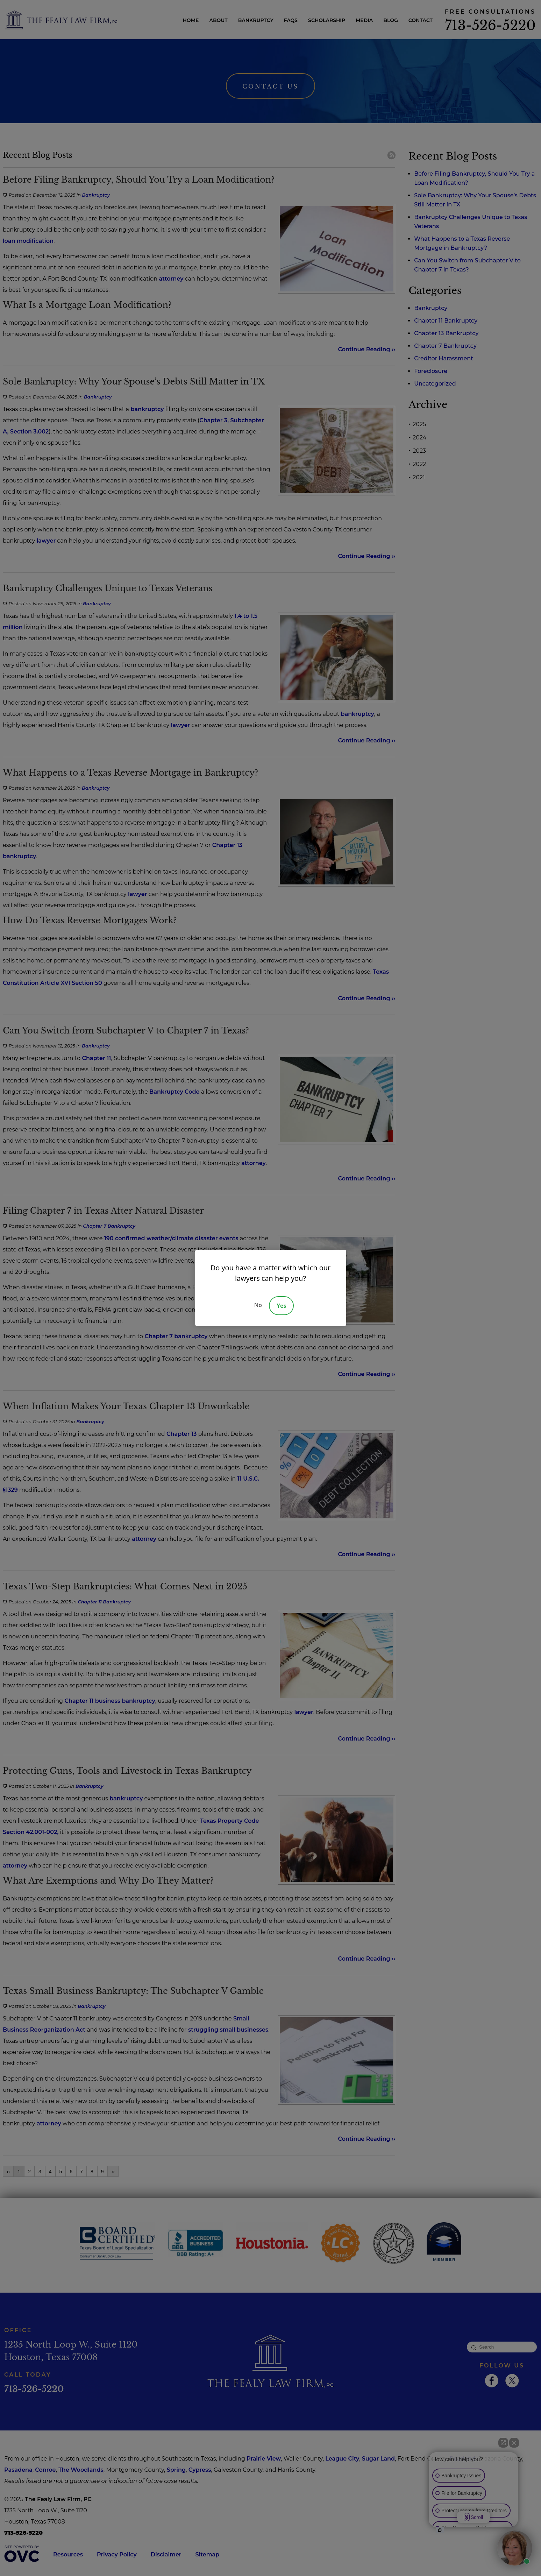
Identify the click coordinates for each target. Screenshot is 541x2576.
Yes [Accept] (281, 1306)
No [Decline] (258, 1305)
